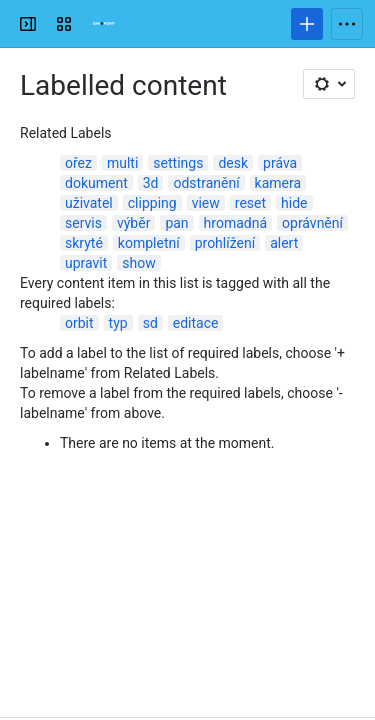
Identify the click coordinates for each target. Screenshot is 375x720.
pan (176, 223)
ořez (78, 163)
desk (233, 163)
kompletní (149, 243)
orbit (79, 323)
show (138, 263)
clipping (152, 203)
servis (83, 223)
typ (118, 323)
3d (151, 183)
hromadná (235, 223)
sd (150, 323)
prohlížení (225, 243)
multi (122, 163)
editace (196, 323)
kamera (278, 183)
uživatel (89, 203)
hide (294, 203)
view (206, 203)
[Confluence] (104, 24)
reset (250, 203)
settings (178, 163)
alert (284, 243)
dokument (96, 183)
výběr (133, 223)
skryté (84, 243)
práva (280, 163)
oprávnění (312, 223)
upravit (86, 263)
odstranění (206, 183)
